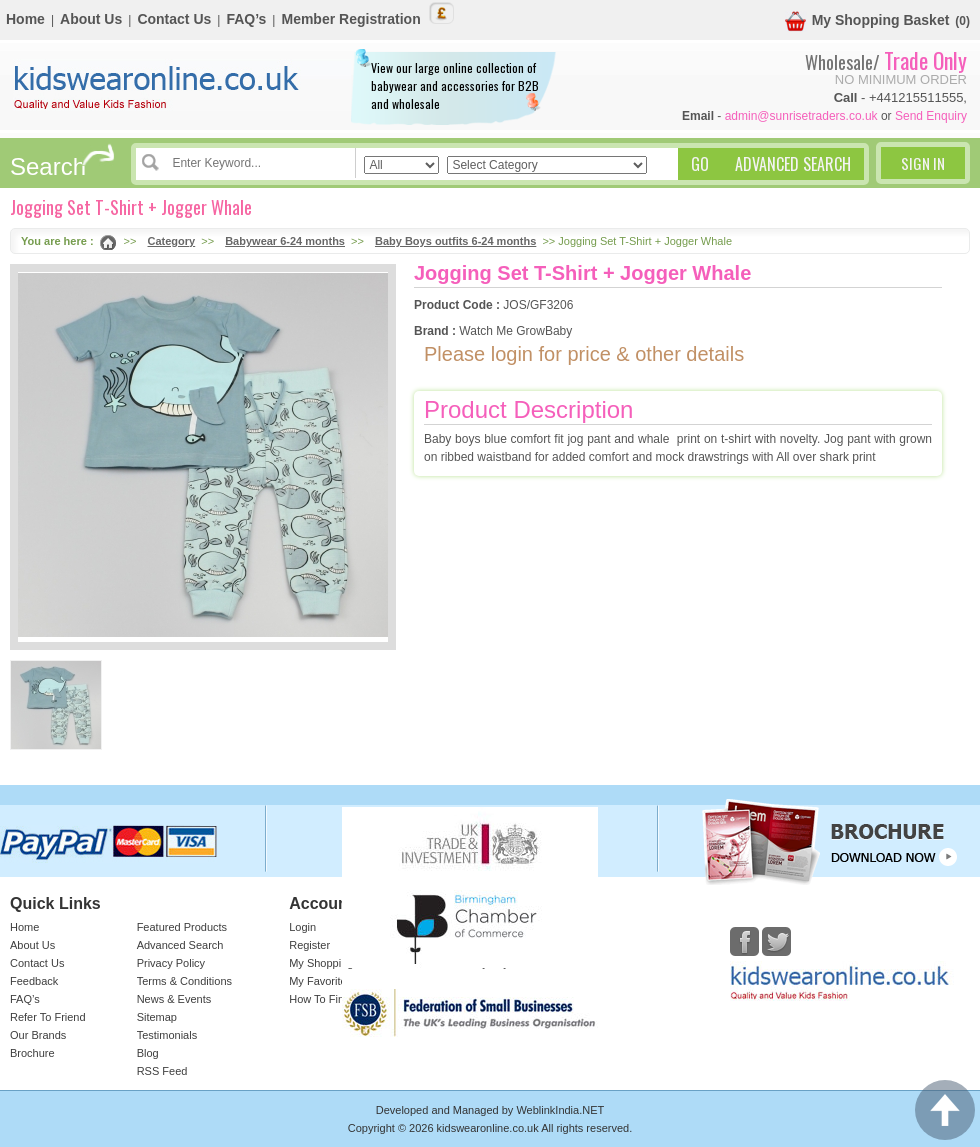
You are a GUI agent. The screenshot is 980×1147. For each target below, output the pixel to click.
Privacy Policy (171, 963)
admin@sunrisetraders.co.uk (801, 116)
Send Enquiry (931, 116)
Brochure (32, 1053)
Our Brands (38, 1035)
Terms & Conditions (184, 981)
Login (302, 927)
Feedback (34, 981)
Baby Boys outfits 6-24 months (455, 241)
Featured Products (182, 927)
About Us (91, 19)
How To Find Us (327, 999)
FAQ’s (246, 19)
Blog (148, 1053)
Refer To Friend (48, 1017)
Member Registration (350, 19)
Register (309, 945)
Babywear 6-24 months (285, 241)
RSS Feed (162, 1071)
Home (25, 19)
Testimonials (167, 1035)
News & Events (174, 999)
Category (172, 241)
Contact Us (174, 19)
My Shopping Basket (867, 21)
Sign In (923, 163)
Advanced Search (180, 945)
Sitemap (157, 1017)
